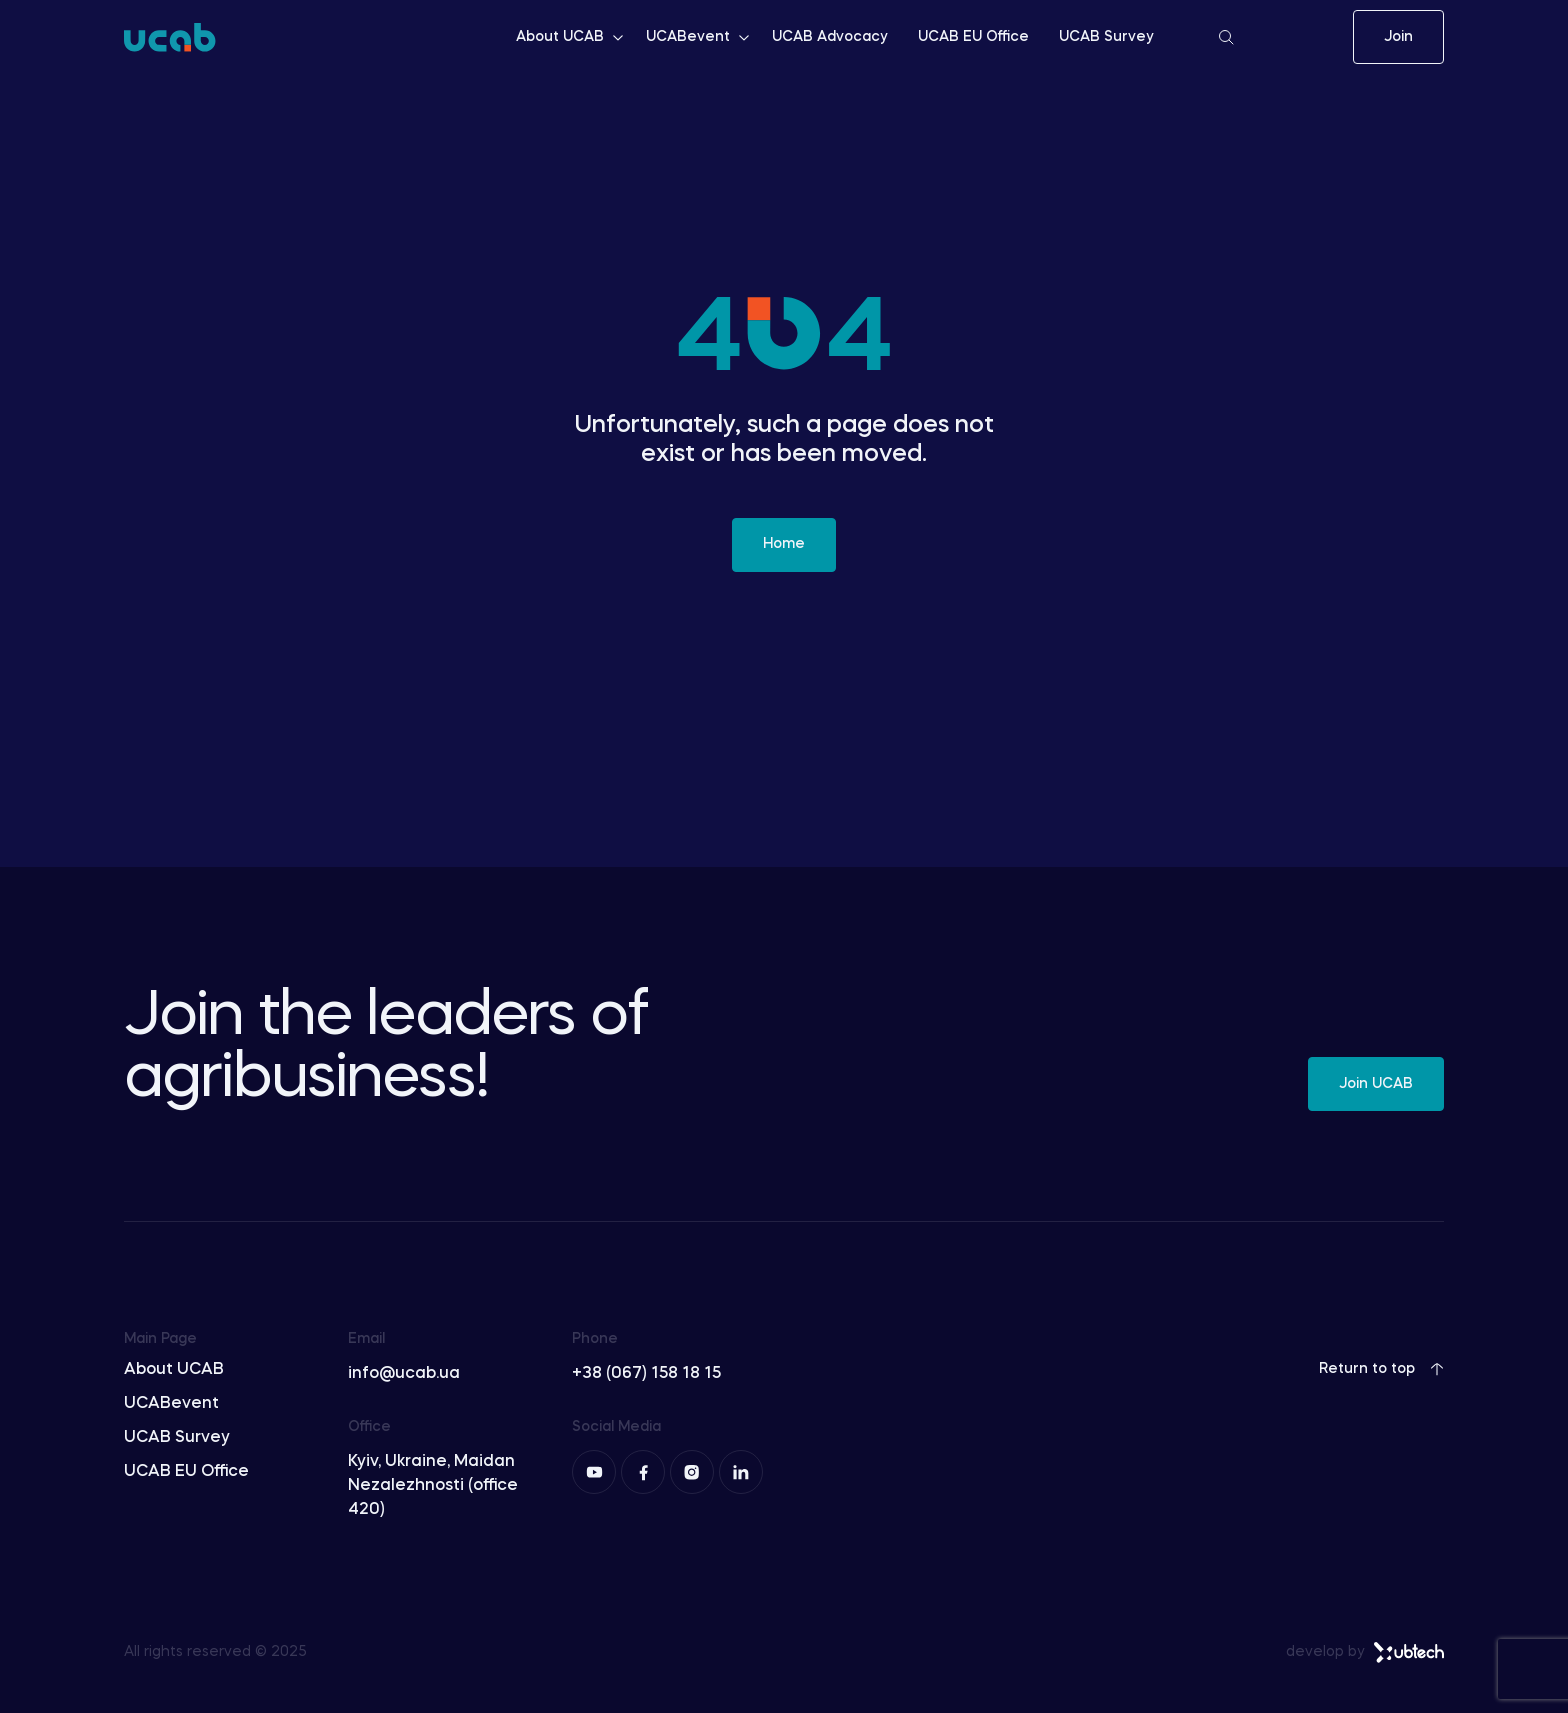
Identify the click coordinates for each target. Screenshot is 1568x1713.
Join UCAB (1376, 1084)
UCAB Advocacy (830, 37)
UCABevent (699, 37)
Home (784, 544)
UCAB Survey (1106, 37)
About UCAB (571, 37)
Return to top (1381, 1369)
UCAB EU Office (973, 37)
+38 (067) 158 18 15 (646, 1374)
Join (1398, 37)
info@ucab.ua (404, 1374)
